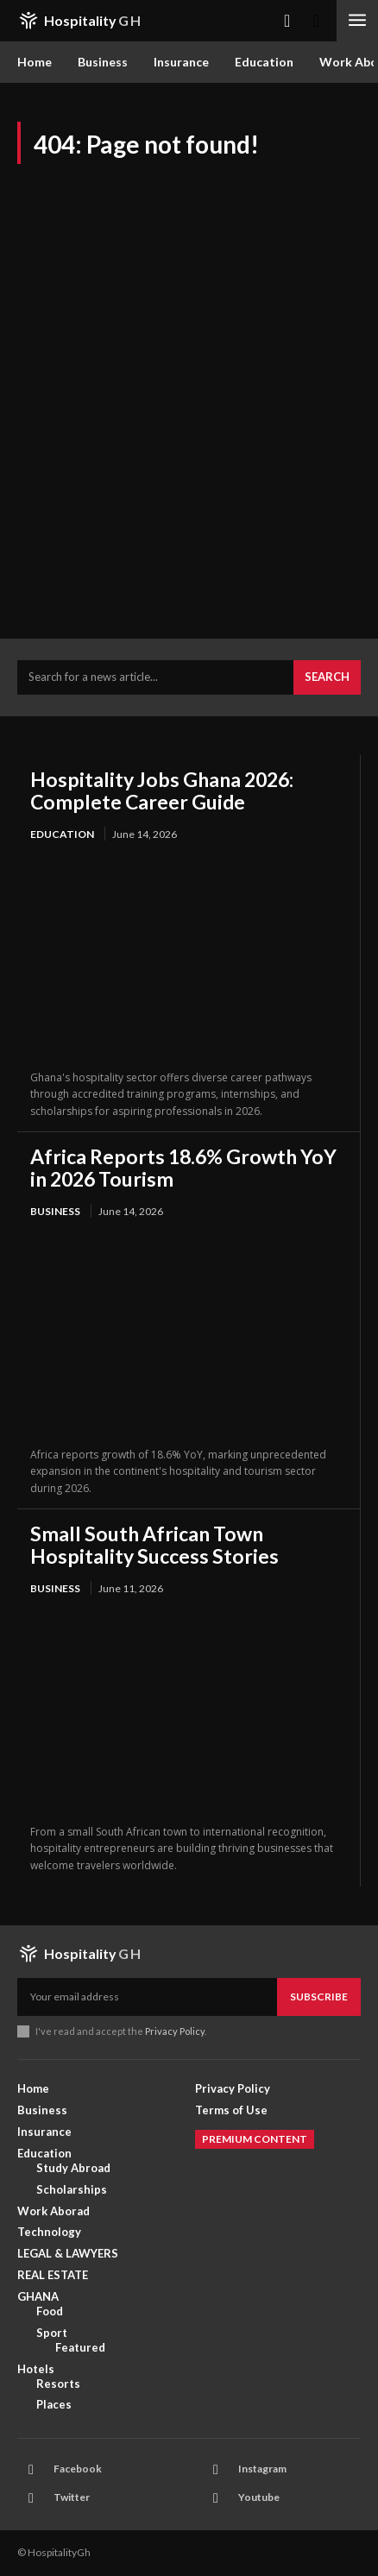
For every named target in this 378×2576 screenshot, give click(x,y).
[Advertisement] (189, 405)
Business (55, 1211)
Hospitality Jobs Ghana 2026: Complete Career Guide (161, 790)
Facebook (78, 2468)
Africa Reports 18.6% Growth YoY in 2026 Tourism (183, 1167)
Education (62, 834)
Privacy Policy (175, 2031)
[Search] (327, 677)
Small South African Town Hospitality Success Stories (154, 1544)
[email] (147, 1997)
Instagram (262, 2468)
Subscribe (319, 1996)
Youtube (259, 2497)
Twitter (72, 2497)
